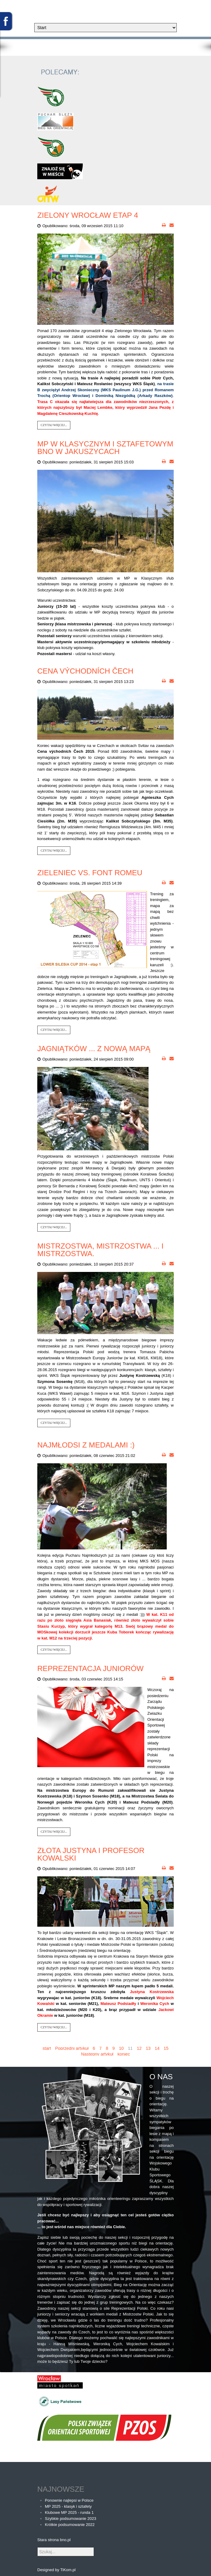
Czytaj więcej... (54, 425)
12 (139, 2048)
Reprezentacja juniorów (90, 1668)
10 (121, 2048)
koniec (123, 2054)
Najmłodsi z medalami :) (86, 1445)
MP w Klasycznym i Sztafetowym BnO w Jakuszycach (105, 448)
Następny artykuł (97, 2054)
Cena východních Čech (85, 671)
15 (166, 2048)
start (46, 2048)
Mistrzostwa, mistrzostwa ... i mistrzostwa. (100, 1250)
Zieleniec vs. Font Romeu (89, 873)
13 (148, 2048)
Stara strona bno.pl (54, 2539)
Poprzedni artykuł (72, 2048)
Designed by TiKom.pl (56, 2570)
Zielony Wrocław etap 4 (87, 215)
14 (157, 2048)
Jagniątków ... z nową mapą (93, 1048)
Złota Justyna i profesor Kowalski (90, 1854)
